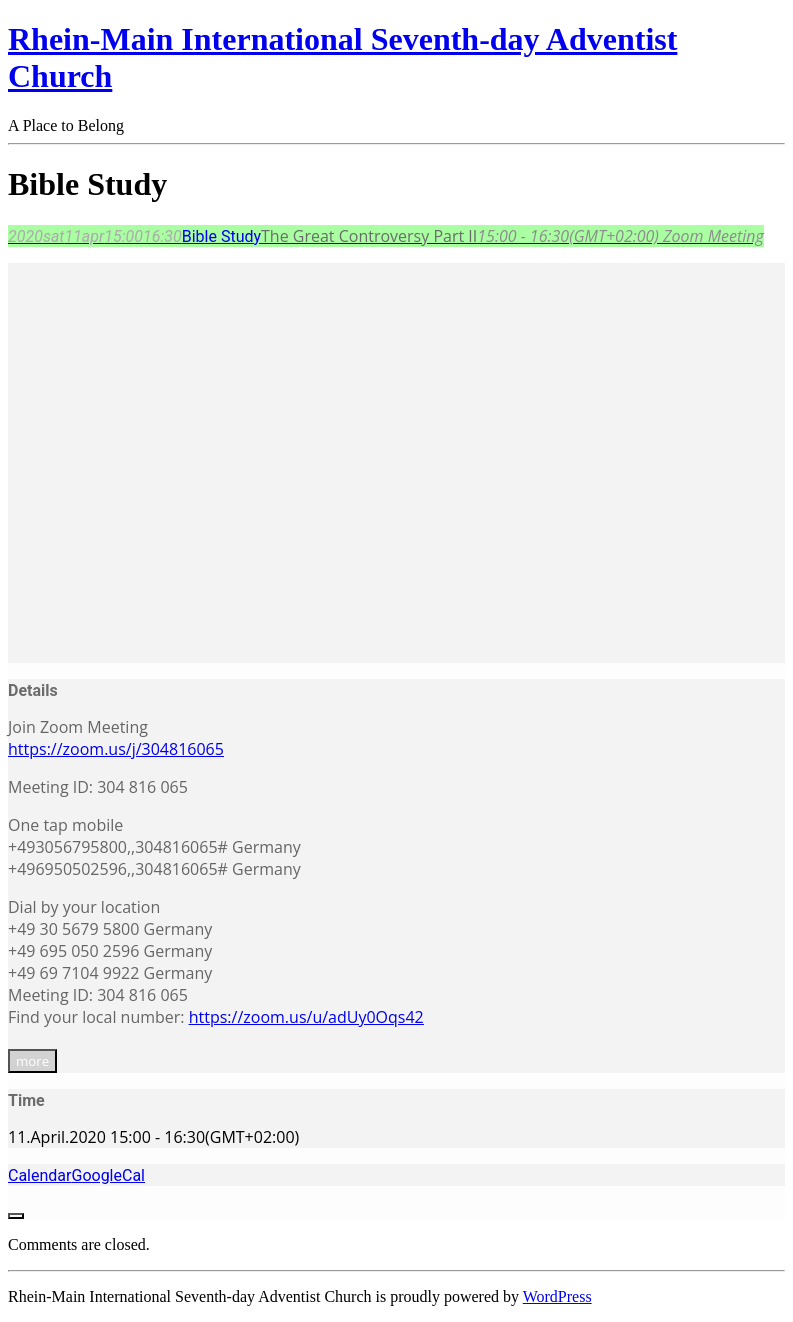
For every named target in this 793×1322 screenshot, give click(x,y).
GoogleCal (108, 1175)
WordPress (557, 1296)
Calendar (39, 1175)
